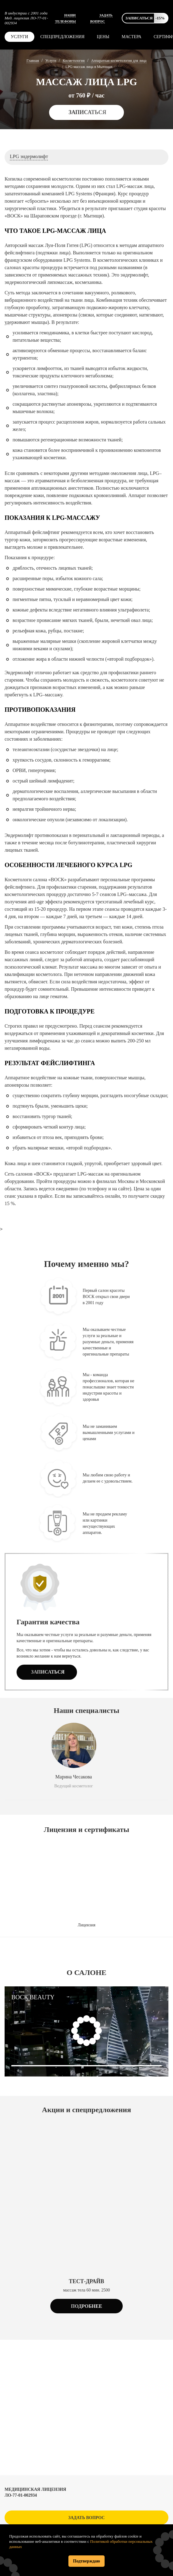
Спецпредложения (62, 36)
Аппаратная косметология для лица (119, 60)
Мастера (131, 36)
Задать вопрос (86, 2517)
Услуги (19, 36)
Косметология (74, 60)
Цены (103, 36)
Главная (32, 60)
